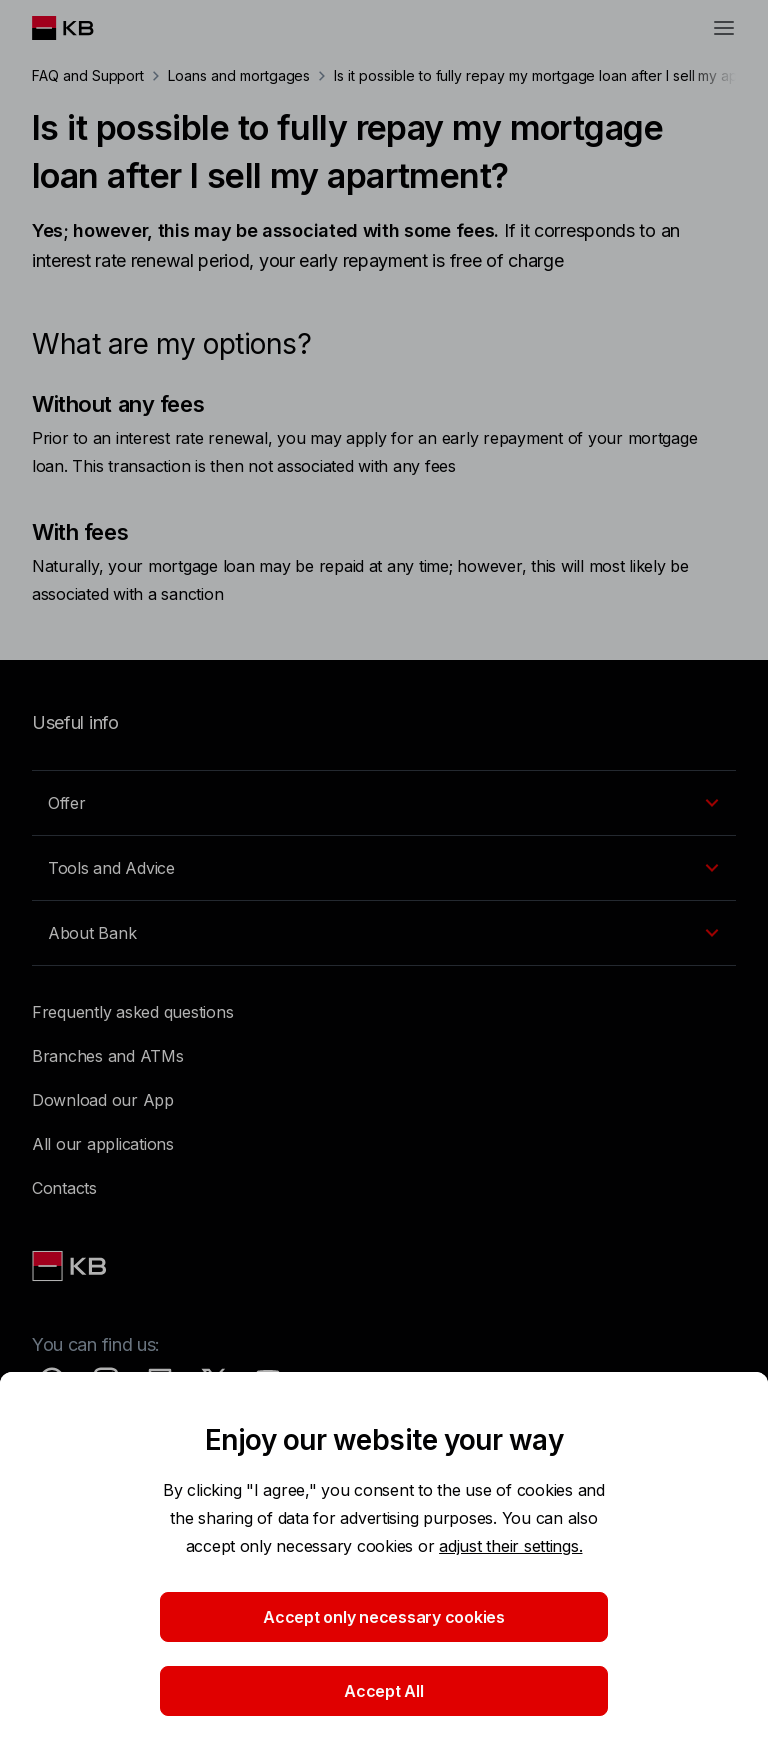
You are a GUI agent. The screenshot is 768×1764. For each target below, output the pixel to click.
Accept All (383, 1691)
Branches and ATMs (108, 1056)
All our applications (103, 1144)
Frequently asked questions (132, 1012)
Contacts (64, 1188)
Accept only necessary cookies (384, 1617)
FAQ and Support (88, 75)
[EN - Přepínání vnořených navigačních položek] (384, 803)
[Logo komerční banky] (78, 28)
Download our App (103, 1100)
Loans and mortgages (239, 75)
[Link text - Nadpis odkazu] (71, 1266)
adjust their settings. (510, 1546)
